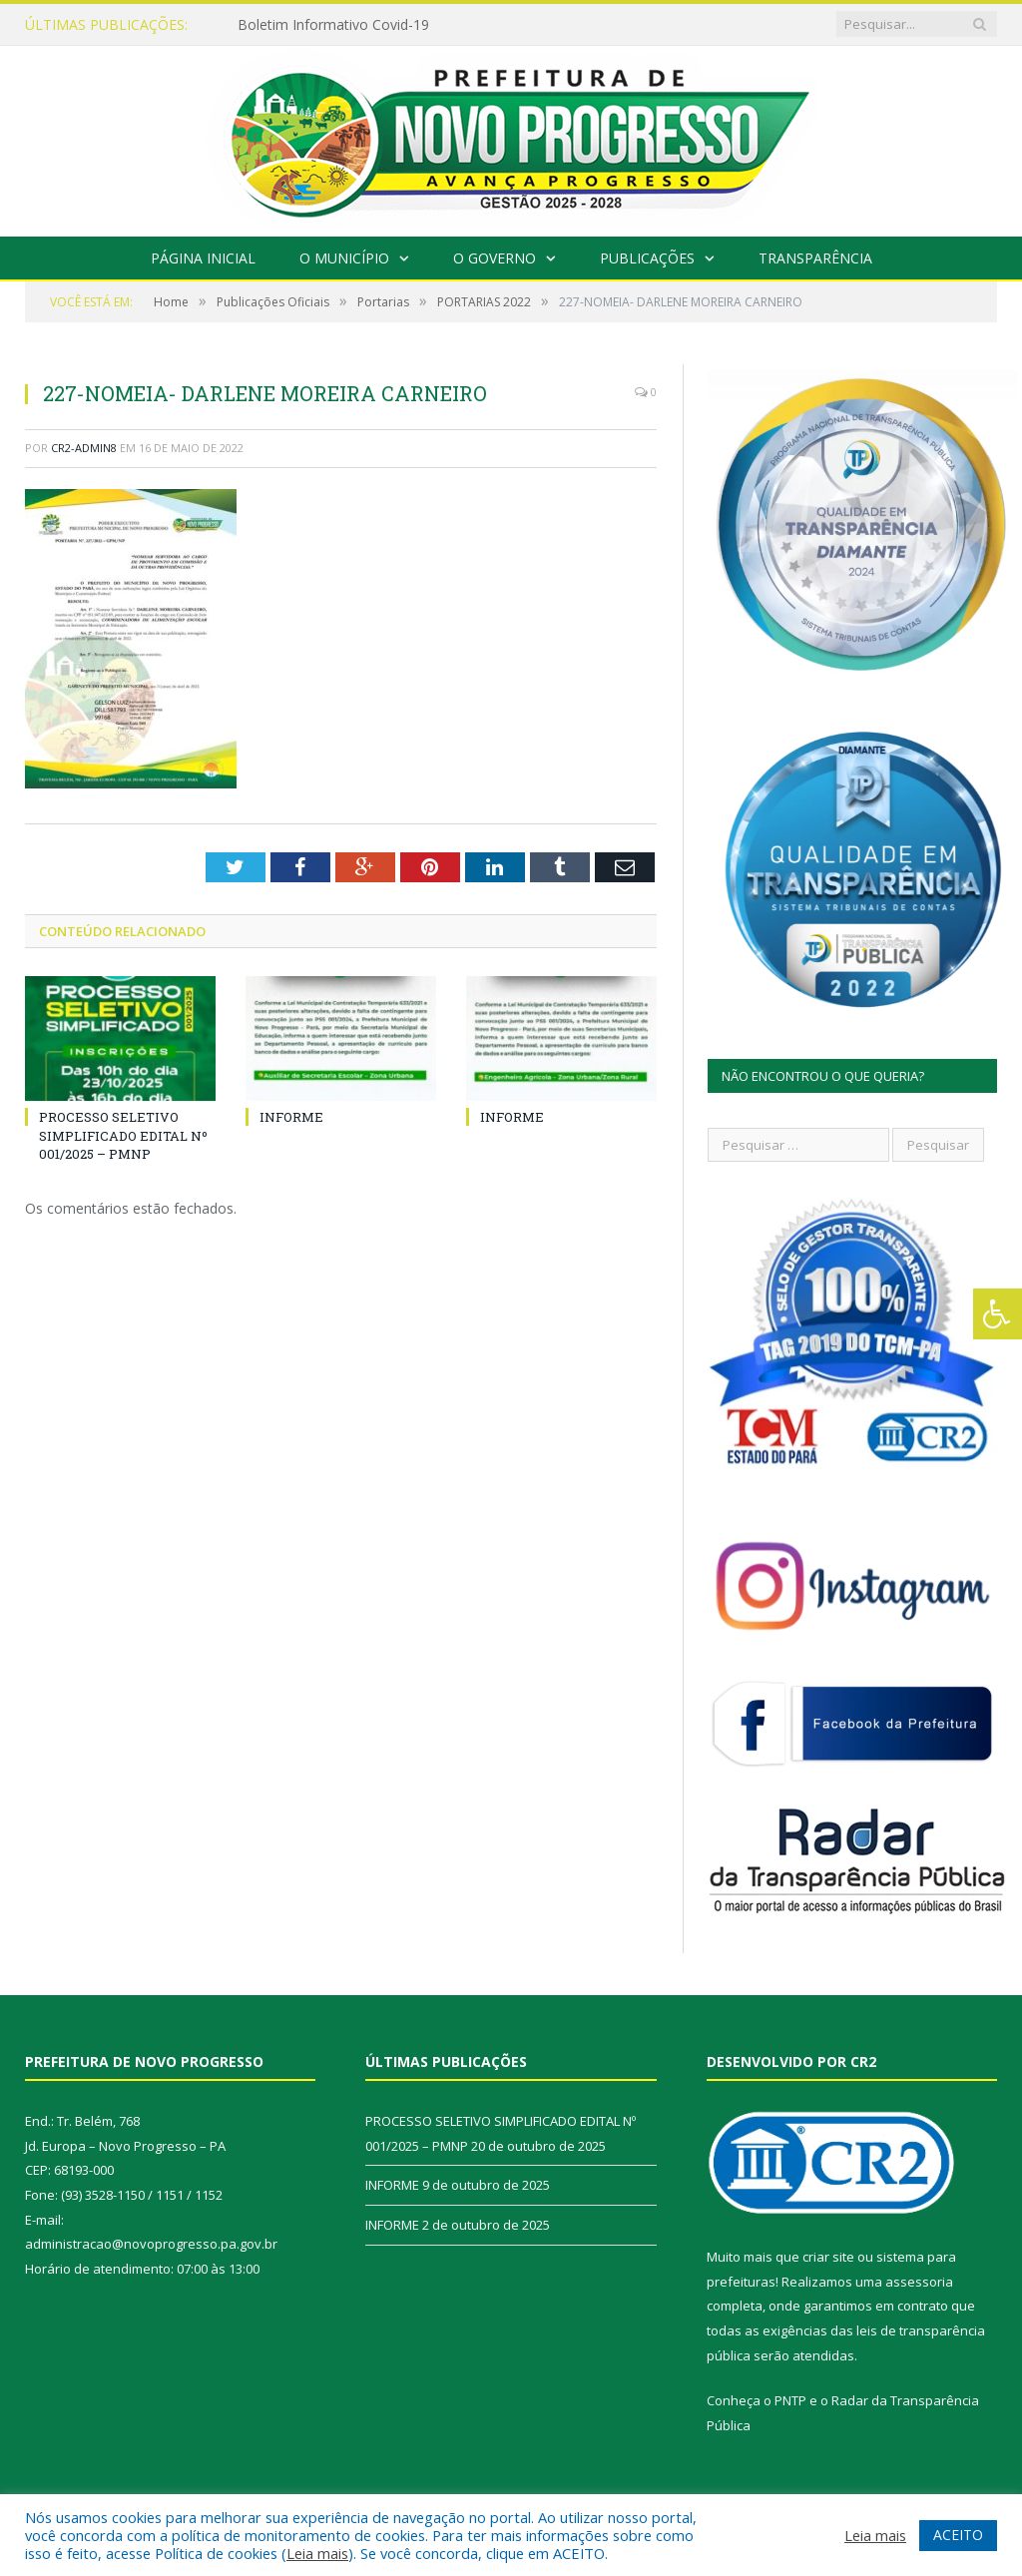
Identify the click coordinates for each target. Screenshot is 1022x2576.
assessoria (919, 2282)
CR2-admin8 (84, 447)
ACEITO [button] (958, 2534)
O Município (344, 258)
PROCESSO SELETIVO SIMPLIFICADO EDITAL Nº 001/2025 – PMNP (123, 1135)
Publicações (647, 258)
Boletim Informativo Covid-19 (333, 25)
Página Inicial (203, 258)
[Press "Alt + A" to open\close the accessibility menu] (997, 1313)
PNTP (790, 2400)
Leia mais (317, 2553)
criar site (828, 2257)
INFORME (291, 1117)
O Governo (494, 258)
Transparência (815, 258)
